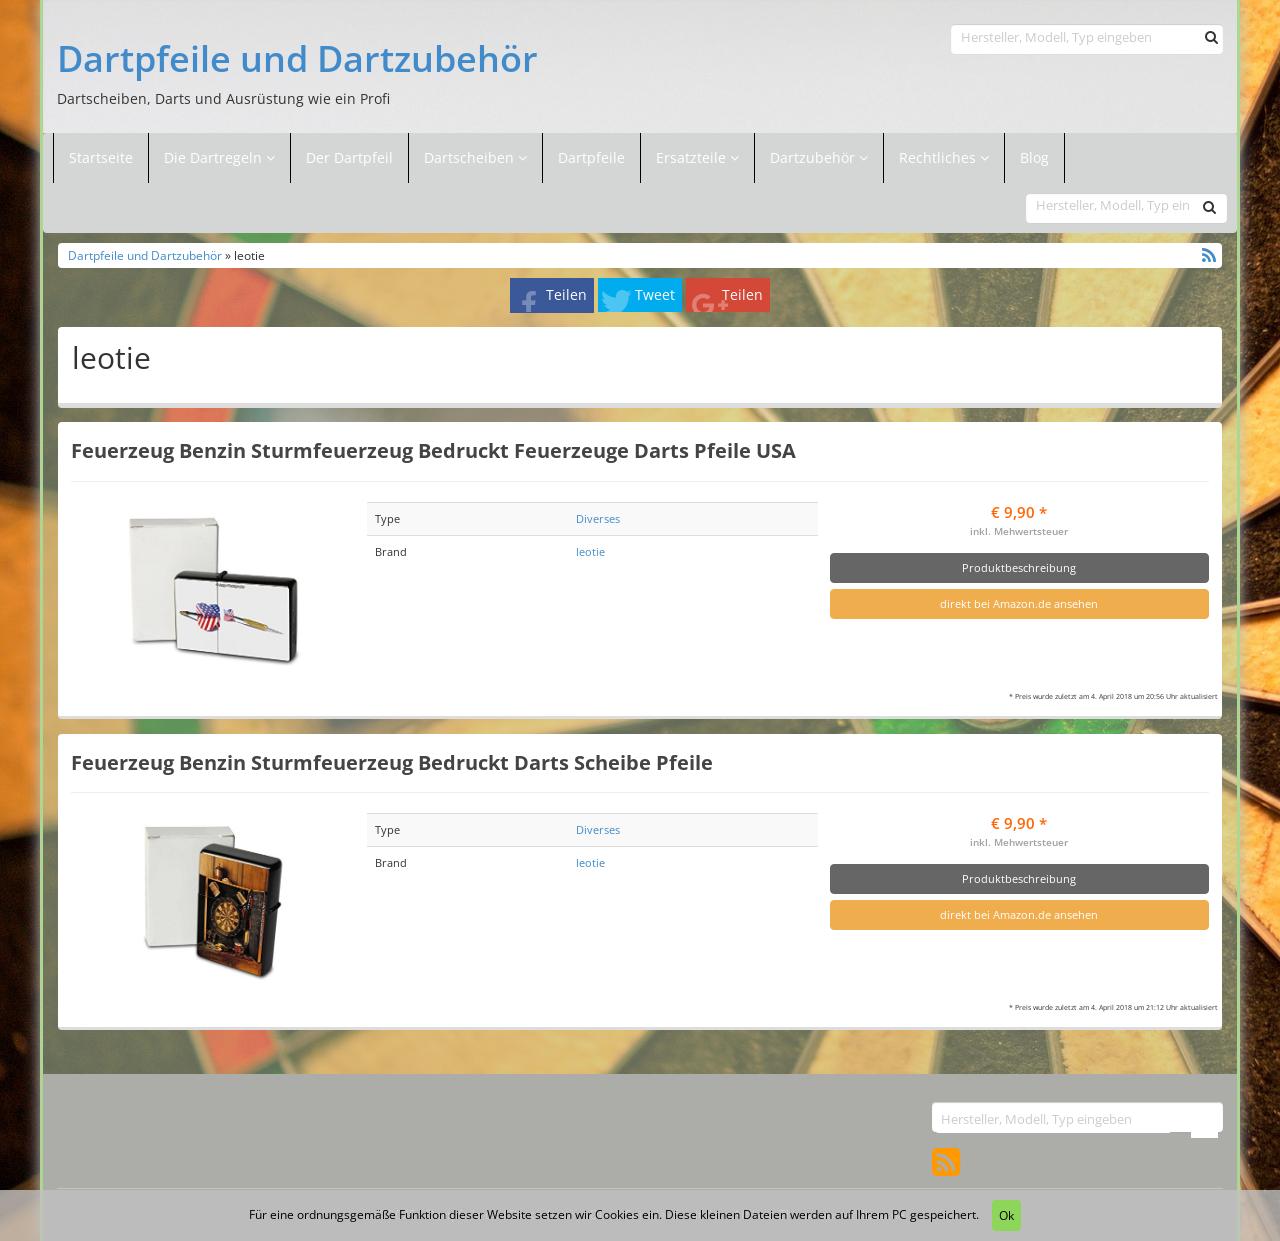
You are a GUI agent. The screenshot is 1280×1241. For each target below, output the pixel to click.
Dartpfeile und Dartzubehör (297, 59)
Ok (1006, 1215)
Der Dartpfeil (349, 157)
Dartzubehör (814, 157)
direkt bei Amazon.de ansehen (1019, 603)
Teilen (566, 294)
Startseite (101, 157)
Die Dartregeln (219, 157)
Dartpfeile (591, 157)
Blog (1034, 157)
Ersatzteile (693, 157)
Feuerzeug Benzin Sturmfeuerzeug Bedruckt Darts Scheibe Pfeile (392, 762)
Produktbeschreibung (1019, 567)
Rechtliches (944, 157)
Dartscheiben (471, 157)
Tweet (655, 294)
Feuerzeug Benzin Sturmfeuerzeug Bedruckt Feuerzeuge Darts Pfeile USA (433, 450)
